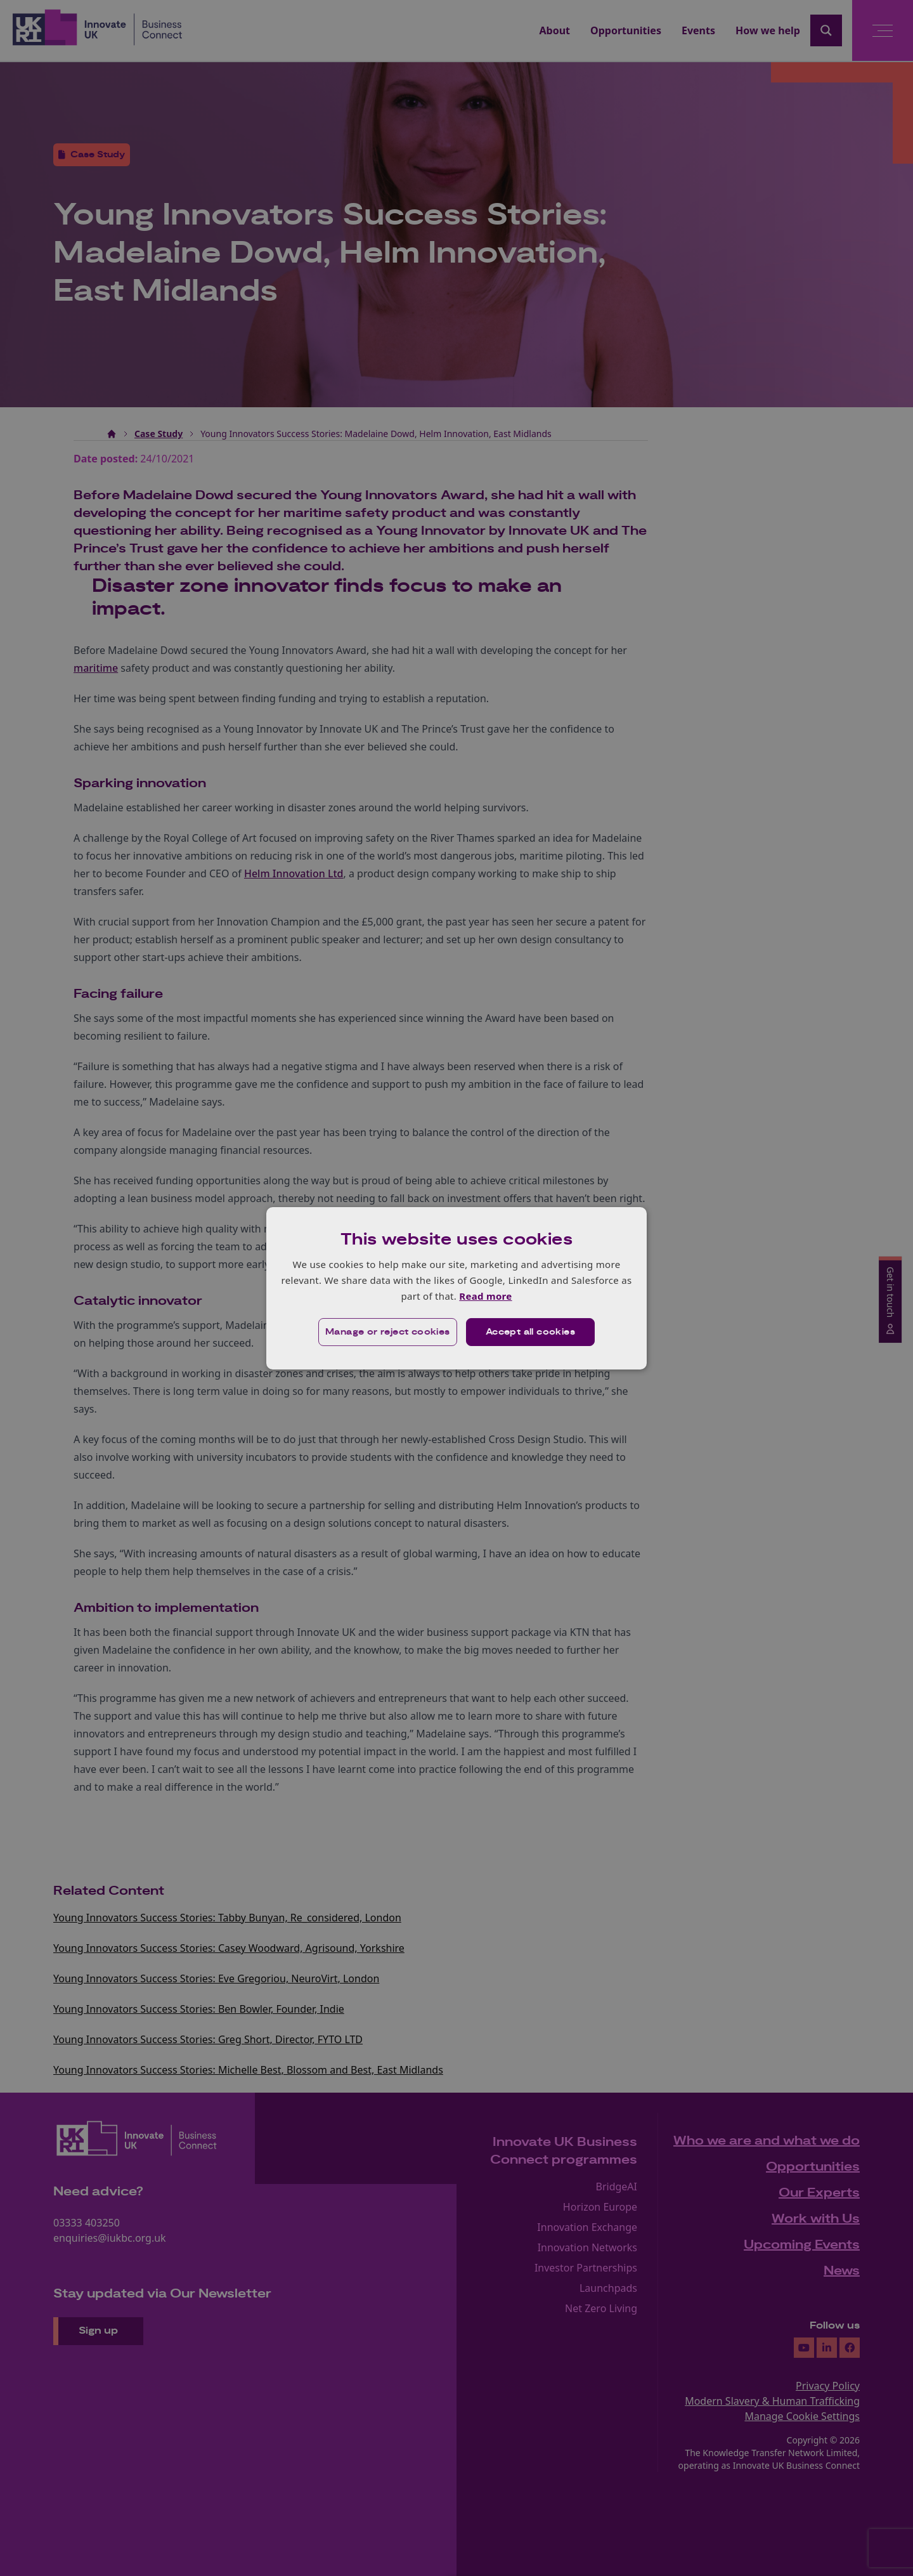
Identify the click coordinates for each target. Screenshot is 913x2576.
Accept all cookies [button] (530, 1332)
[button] (388, 1332)
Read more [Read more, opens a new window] (485, 1296)
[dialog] (456, 1287)
